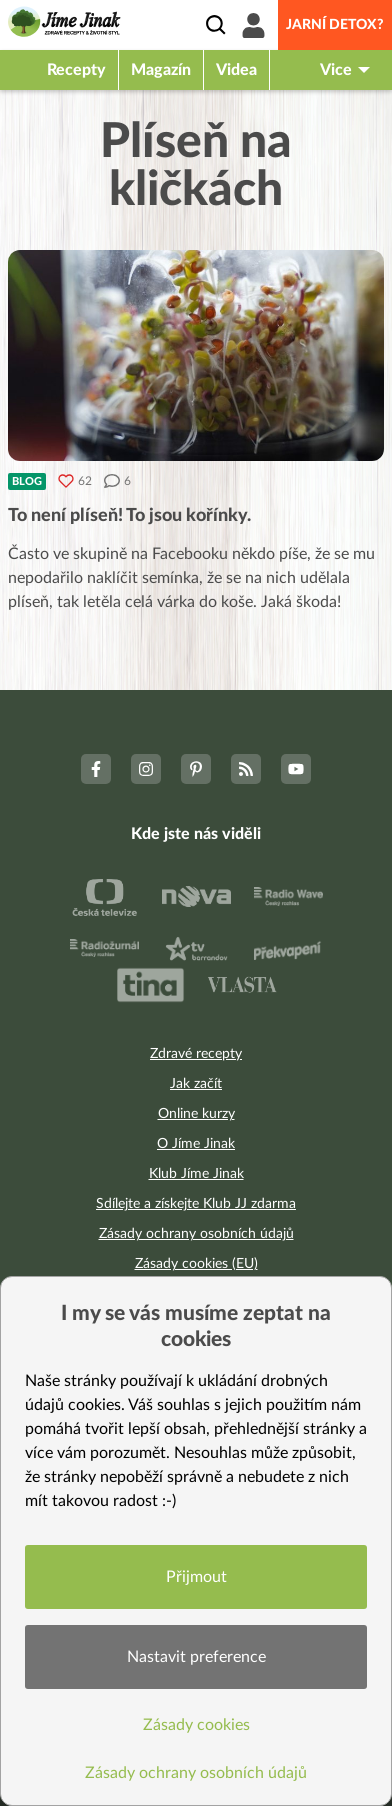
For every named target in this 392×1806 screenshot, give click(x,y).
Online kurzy (196, 1114)
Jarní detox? (335, 25)
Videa (236, 70)
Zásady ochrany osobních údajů (196, 1234)
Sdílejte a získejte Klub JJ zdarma (196, 1204)
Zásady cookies (196, 1725)
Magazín (161, 70)
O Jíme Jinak (196, 1144)
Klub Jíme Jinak (196, 1174)
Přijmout (196, 1577)
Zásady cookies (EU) (196, 1264)
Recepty (76, 70)
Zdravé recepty (196, 1054)
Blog (27, 481)
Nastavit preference (196, 1657)
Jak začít (196, 1084)
